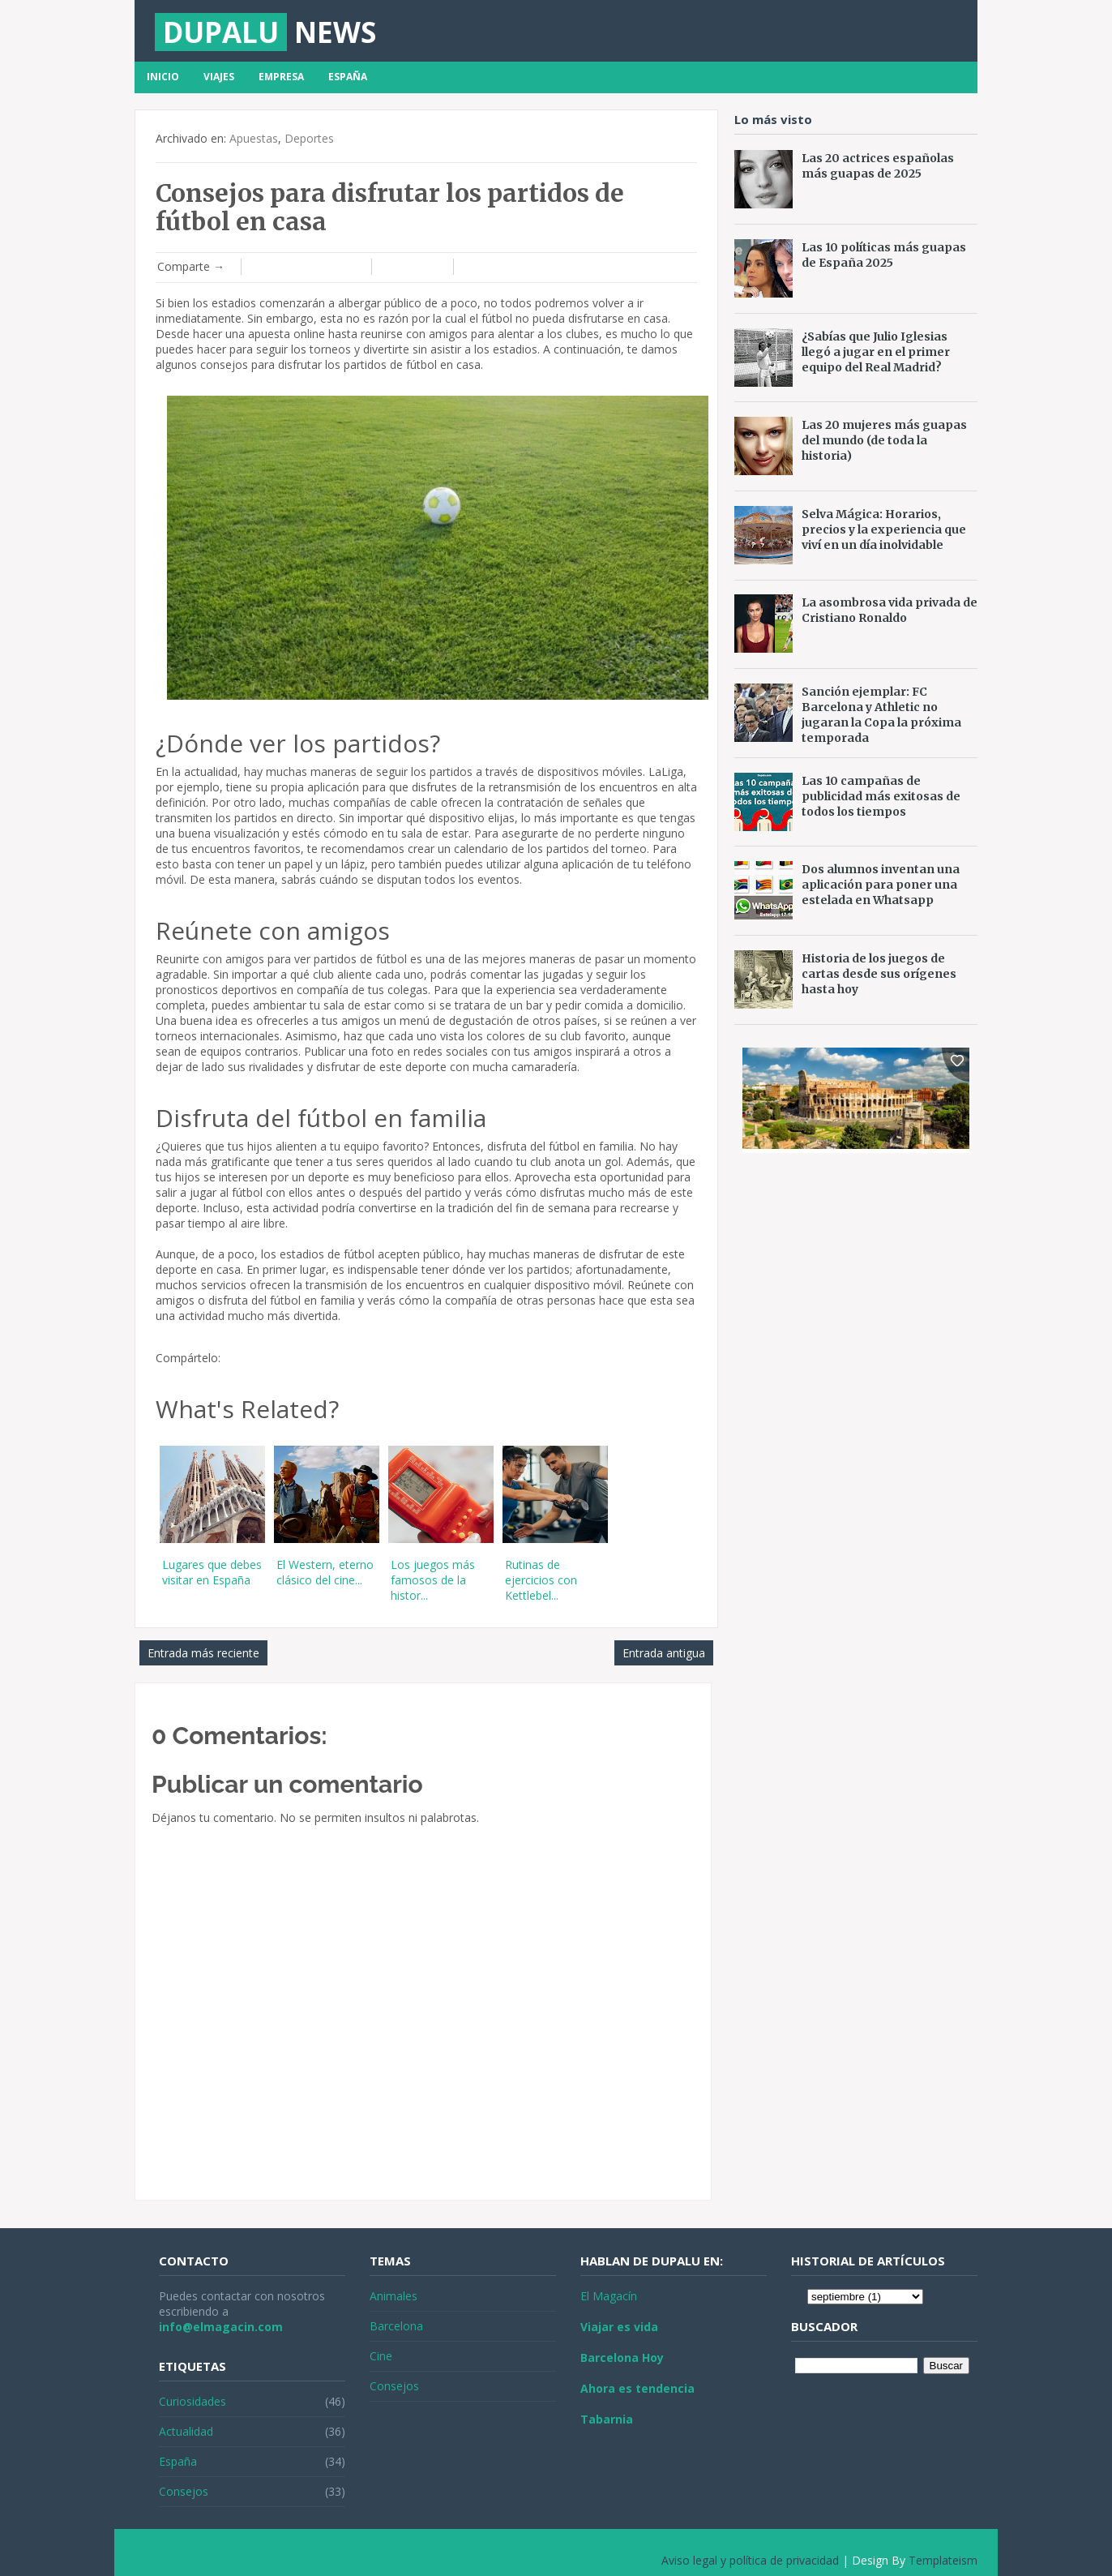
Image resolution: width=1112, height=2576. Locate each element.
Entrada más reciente (203, 1653)
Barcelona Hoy (622, 2357)
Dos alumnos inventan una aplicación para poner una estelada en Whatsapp (881, 884)
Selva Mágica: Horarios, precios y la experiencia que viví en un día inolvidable (884, 529)
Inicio (163, 77)
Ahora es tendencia (637, 2388)
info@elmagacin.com (221, 2326)
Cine (381, 2356)
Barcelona (396, 2326)
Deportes (309, 138)
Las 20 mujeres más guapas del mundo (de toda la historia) (884, 440)
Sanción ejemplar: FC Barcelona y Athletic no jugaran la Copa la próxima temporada (881, 714)
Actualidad (186, 2431)
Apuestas (253, 138)
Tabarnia (606, 2419)
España (347, 77)
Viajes (218, 77)
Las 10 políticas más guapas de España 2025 (884, 255)
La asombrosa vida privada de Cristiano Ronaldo (889, 610)
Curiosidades (192, 2401)
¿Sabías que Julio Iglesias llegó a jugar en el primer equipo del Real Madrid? (876, 352)
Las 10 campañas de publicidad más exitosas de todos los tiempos (881, 796)
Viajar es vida (619, 2326)
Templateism (943, 2560)
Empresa (281, 77)
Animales (393, 2296)
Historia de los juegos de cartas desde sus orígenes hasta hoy (879, 974)
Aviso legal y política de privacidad (750, 2560)
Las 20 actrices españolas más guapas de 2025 (878, 166)
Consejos (183, 2491)
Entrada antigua (663, 1653)
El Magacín (608, 2296)
